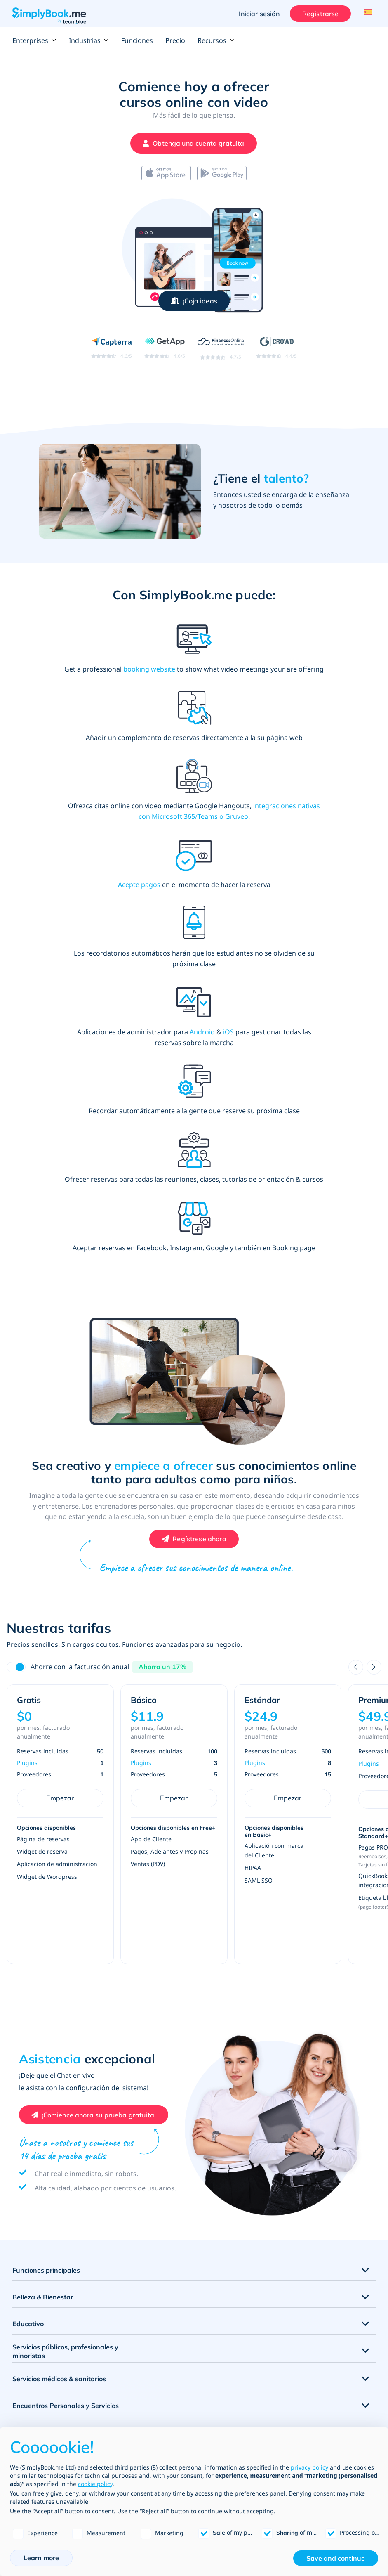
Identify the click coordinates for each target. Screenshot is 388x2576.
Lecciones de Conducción (51, 2297)
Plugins (27, 1574)
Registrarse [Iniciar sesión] (318, 13)
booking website (133, 669)
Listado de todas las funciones (54, 2378)
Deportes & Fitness (41, 2243)
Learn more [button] (41, 2558)
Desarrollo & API (216, 2418)
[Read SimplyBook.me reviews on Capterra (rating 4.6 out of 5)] (111, 347)
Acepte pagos (255, 758)
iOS (268, 869)
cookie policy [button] (95, 2484)
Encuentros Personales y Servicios (65, 2216)
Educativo (28, 2135)
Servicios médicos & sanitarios (59, 2190)
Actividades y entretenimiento (59, 2270)
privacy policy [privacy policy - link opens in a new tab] (309, 2467)
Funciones (137, 40)
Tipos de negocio (217, 2404)
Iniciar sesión (257, 13)
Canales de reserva (38, 2404)
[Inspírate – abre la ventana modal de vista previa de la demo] (194, 301)
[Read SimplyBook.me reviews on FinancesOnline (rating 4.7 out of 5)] (221, 347)
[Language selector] (366, 13)
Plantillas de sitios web (43, 2418)
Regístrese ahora (199, 1350)
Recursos (216, 40)
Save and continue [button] (335, 2558)
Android (241, 869)
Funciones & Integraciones (49, 2391)
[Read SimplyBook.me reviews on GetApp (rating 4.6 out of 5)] (164, 347)
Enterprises (34, 40)
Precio (175, 40)
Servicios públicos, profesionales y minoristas (65, 2162)
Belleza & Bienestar (42, 2108)
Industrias (89, 40)
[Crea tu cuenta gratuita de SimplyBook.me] (192, 143)
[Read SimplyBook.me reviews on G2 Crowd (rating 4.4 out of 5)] (276, 347)
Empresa (206, 2391)
